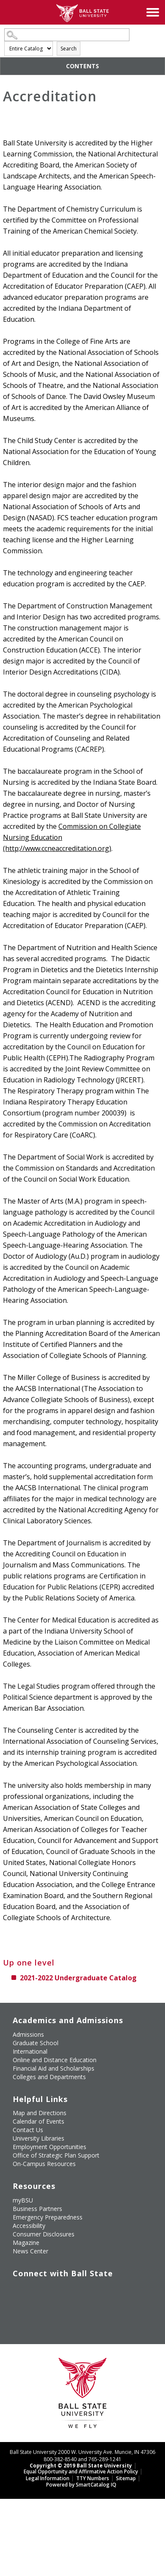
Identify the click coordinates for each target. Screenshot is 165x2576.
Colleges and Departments (49, 2077)
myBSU (23, 2200)
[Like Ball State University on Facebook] (16, 2290)
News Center (30, 2251)
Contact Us (28, 2130)
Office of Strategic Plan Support (56, 2155)
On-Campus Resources (44, 2164)
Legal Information (47, 2478)
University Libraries (38, 2138)
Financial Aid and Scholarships (53, 2068)
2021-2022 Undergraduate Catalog (78, 1977)
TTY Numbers (92, 2478)
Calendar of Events (38, 2121)
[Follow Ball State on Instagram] (74, 2290)
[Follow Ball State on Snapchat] (35, 2310)
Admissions (28, 2034)
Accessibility (29, 2226)
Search (68, 48)
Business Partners (37, 2209)
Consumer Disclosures (43, 2234)
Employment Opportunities (49, 2147)
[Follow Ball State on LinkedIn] (16, 2310)
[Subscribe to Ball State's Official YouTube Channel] (55, 2290)
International (30, 2051)
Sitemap (126, 2478)
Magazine (26, 2243)
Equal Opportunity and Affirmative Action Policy (81, 2471)
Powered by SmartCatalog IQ (81, 2484)
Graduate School (35, 2043)
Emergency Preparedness (47, 2217)
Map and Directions (39, 2113)
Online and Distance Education (54, 2060)
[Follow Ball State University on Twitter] (35, 2290)
